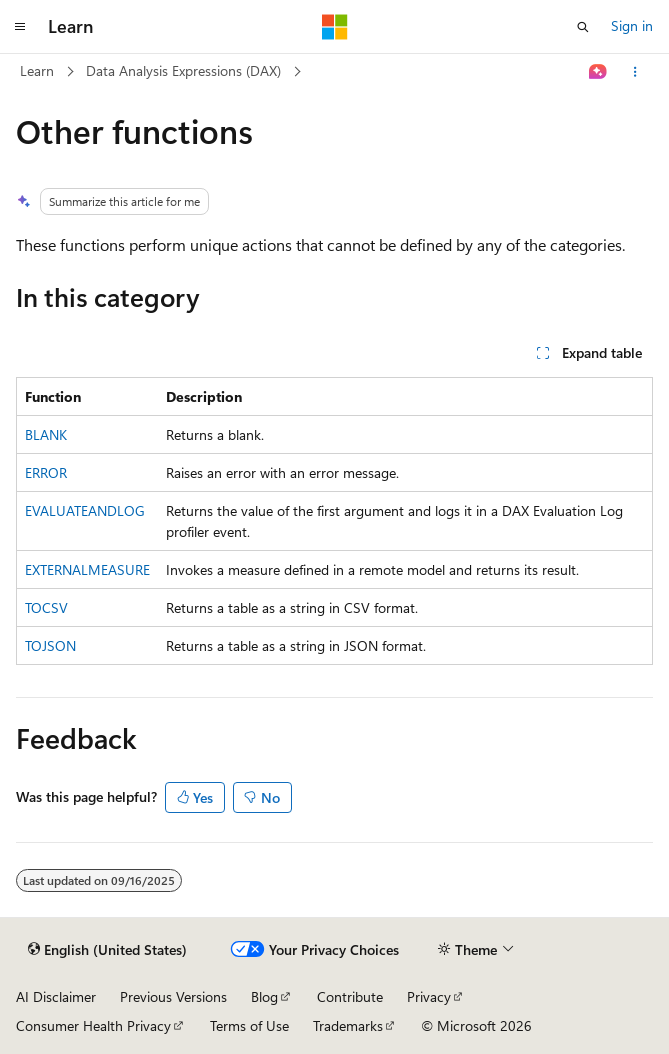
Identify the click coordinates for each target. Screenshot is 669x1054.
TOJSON (50, 645)
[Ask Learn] (598, 72)
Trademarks (348, 1025)
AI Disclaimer (56, 996)
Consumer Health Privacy (93, 1025)
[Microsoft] (335, 27)
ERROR (46, 472)
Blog (264, 996)
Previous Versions (173, 996)
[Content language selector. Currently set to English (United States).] (107, 950)
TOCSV (46, 607)
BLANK (46, 434)
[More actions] (635, 72)
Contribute (350, 996)
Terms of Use (249, 1025)
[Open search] (583, 27)
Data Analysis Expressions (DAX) (183, 70)
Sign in (632, 25)
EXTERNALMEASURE (87, 569)
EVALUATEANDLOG (85, 510)
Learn (37, 70)
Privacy (429, 996)
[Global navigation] (20, 27)
